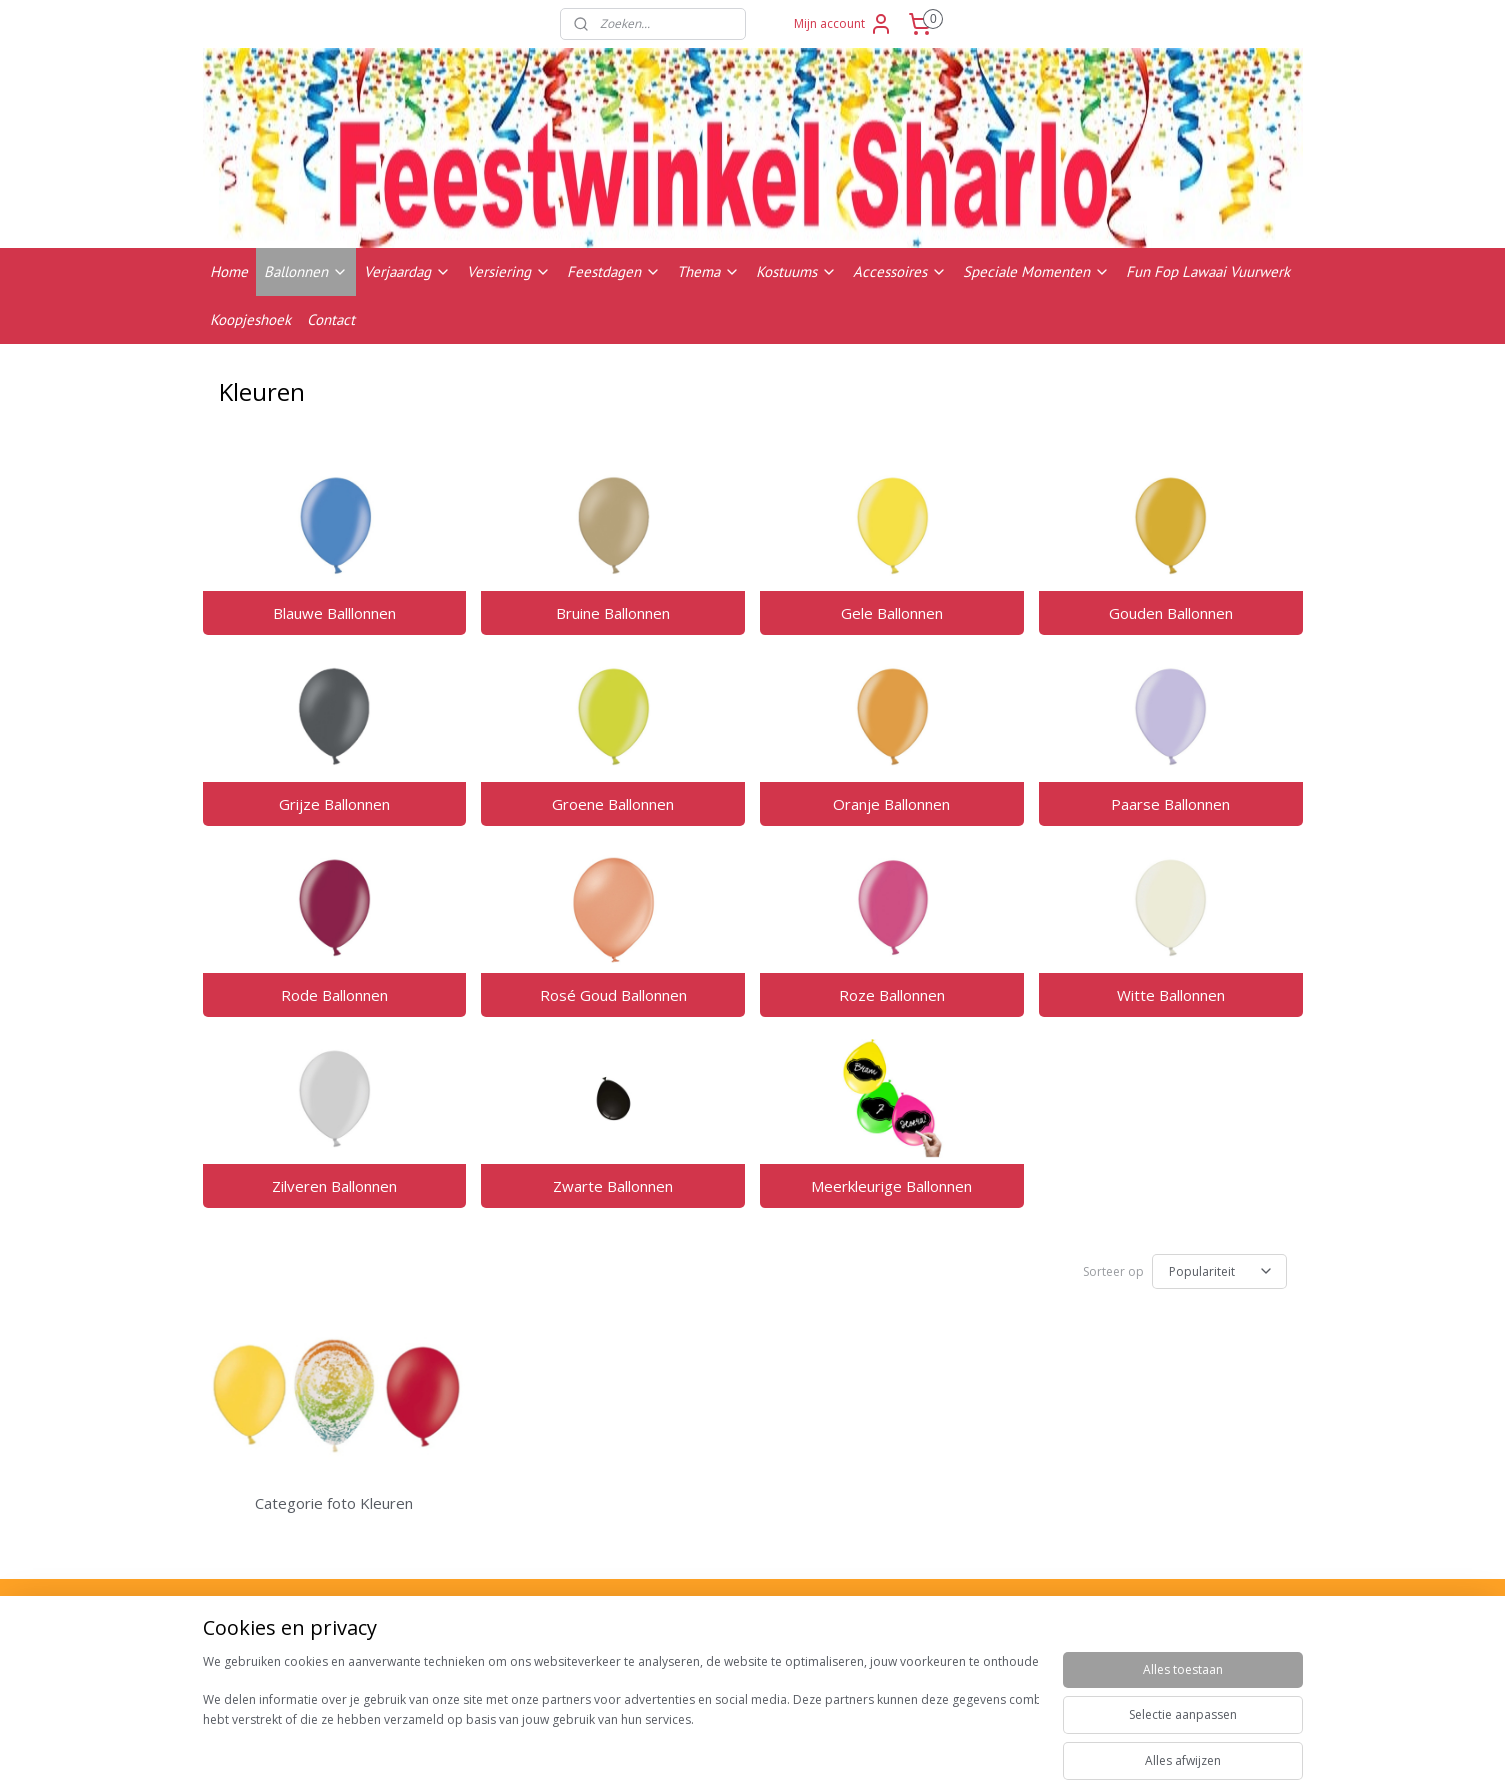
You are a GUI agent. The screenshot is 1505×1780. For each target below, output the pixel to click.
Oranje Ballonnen (891, 804)
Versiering (509, 271)
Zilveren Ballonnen (334, 1186)
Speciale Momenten (1036, 271)
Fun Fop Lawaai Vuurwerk (1208, 271)
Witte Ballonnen (1171, 995)
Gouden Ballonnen (1171, 613)
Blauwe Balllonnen (334, 613)
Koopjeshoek (250, 319)
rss (874, 1743)
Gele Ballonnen (892, 613)
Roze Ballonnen (892, 995)
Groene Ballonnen (613, 804)
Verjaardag (407, 271)
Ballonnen (306, 271)
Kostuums (796, 271)
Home (229, 271)
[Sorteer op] (1219, 1271)
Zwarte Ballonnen (613, 1186)
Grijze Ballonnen (334, 804)
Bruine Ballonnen (613, 613)
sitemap (832, 1743)
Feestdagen (614, 271)
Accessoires (900, 271)
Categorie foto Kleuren (334, 1503)
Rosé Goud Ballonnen (613, 995)
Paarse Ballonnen (1170, 804)
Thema (708, 271)
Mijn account (843, 24)
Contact (331, 319)
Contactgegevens (1151, 1669)
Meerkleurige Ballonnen (891, 1186)
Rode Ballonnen (334, 995)
